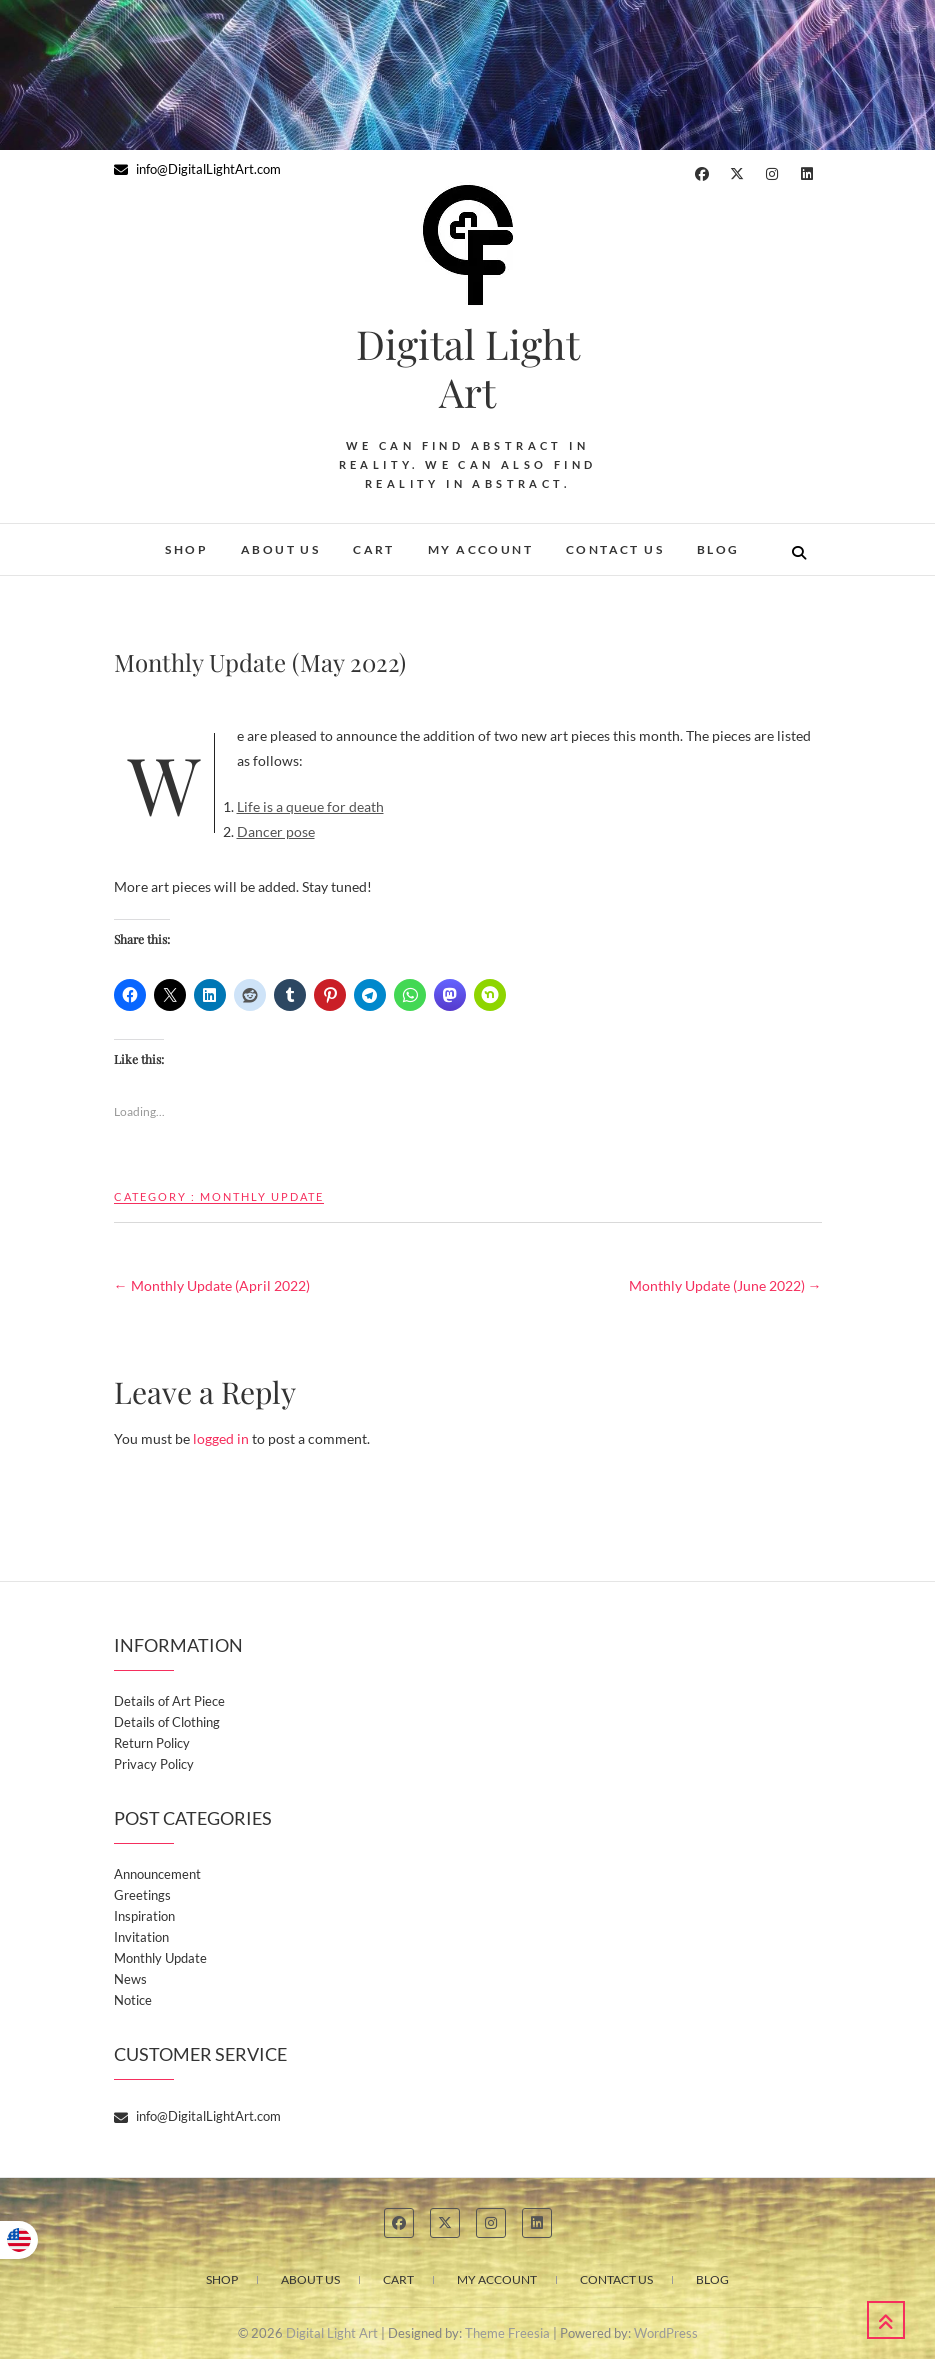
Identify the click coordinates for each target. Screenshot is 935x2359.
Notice (133, 2000)
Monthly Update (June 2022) (725, 1285)
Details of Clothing (167, 1722)
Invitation (141, 1937)
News (130, 1979)
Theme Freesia (507, 2333)
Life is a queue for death (310, 806)
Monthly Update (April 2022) (212, 1285)
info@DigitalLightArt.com (197, 169)
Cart (374, 549)
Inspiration (144, 1916)
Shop (186, 549)
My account (480, 549)
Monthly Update (262, 1196)
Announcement (157, 1874)
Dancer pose (276, 831)
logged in (221, 1438)
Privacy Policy (154, 1764)
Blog (718, 549)
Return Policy (152, 1743)
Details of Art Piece (169, 1701)
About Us (280, 549)
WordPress (666, 2333)
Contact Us (615, 549)
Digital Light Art (468, 368)
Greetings (142, 1895)
